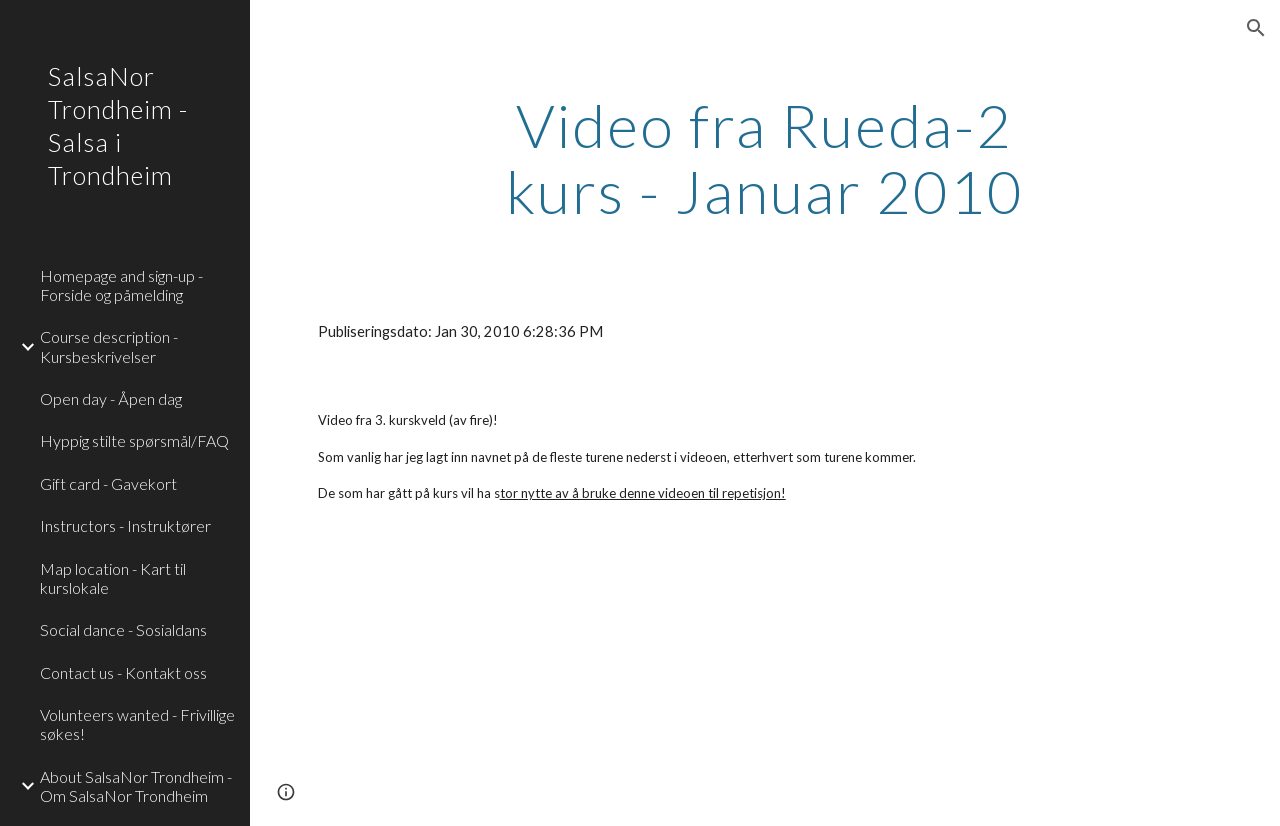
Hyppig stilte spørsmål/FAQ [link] (134, 440)
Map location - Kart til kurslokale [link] (113, 578)
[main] (764, 158)
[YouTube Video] (454, 682)
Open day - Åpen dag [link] (111, 398)
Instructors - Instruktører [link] (125, 525)
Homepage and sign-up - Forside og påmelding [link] (121, 285)
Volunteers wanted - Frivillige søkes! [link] (137, 724)
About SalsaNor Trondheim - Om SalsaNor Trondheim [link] (136, 786)
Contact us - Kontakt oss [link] (123, 672)
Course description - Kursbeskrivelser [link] (109, 346)
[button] (1256, 28)
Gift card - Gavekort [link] (108, 483)
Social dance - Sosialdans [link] (123, 629)
